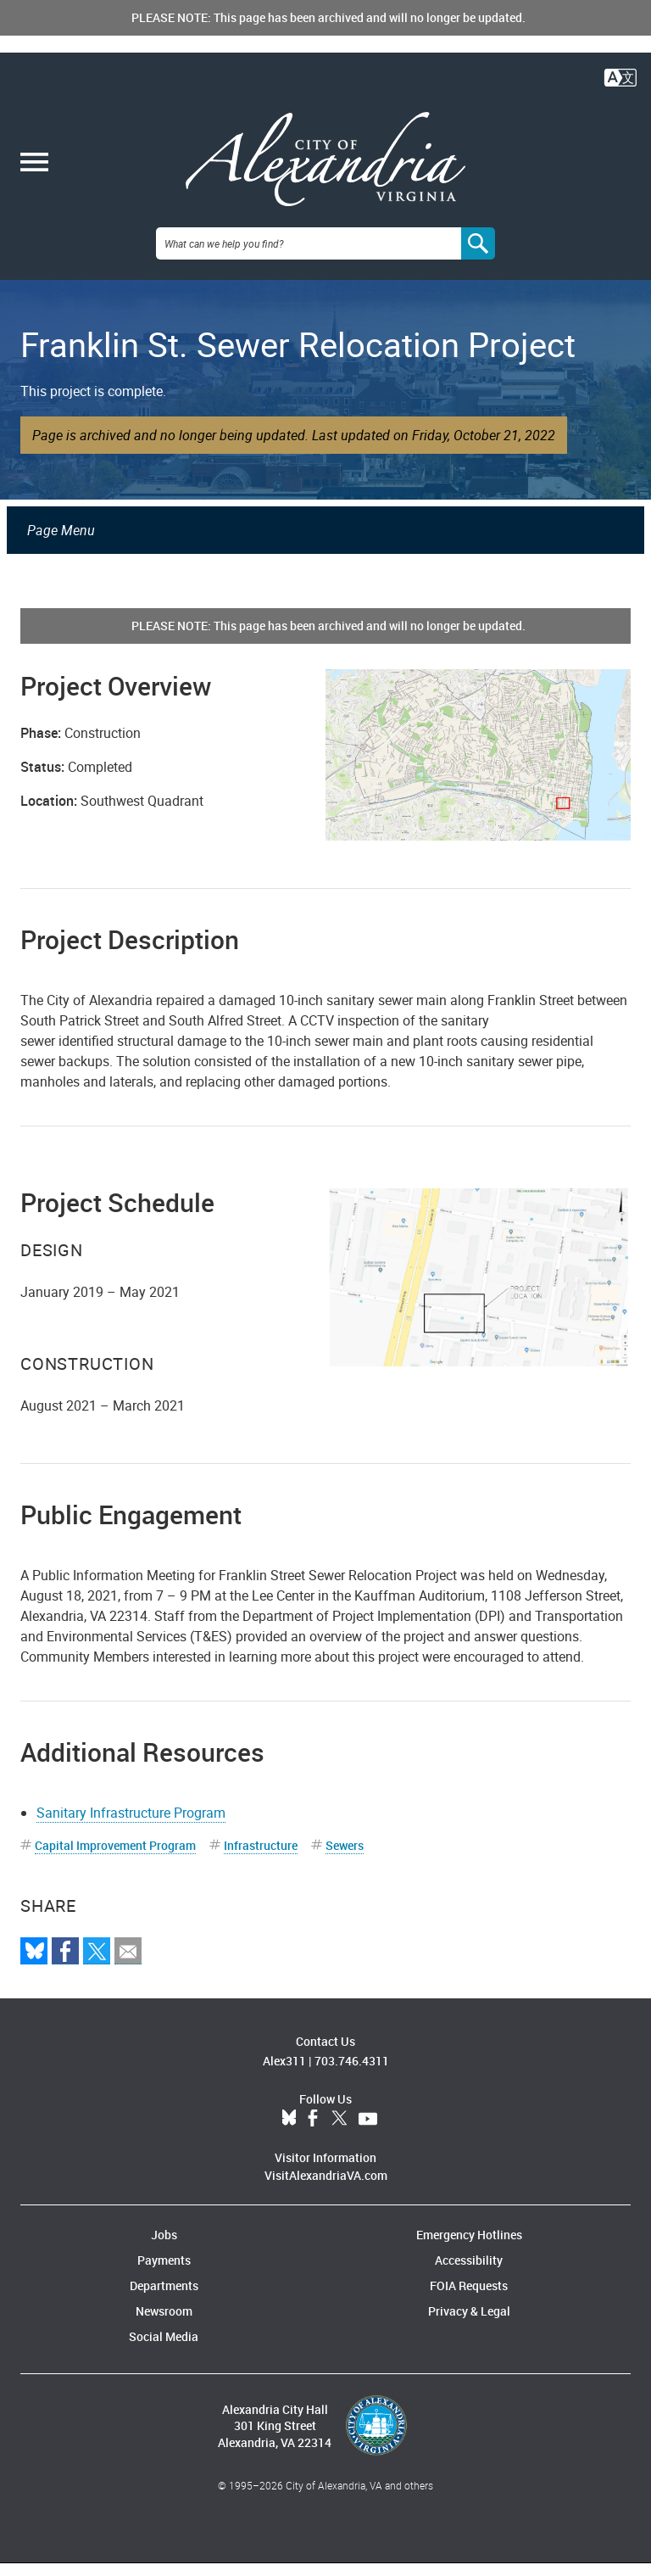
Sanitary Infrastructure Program (130, 1825)
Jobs (164, 2247)
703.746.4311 (351, 2073)
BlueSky (289, 2131)
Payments (164, 2273)
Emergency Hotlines (469, 2247)
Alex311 (284, 2073)
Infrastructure (261, 1858)
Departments (164, 2298)
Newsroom (164, 2324)
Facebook (313, 2131)
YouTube (368, 2131)
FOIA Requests (469, 2298)
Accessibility (469, 2273)
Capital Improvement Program (115, 1858)
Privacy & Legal (469, 2324)
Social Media (163, 2349)
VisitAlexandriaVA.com (325, 2188)
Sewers (345, 1858)
